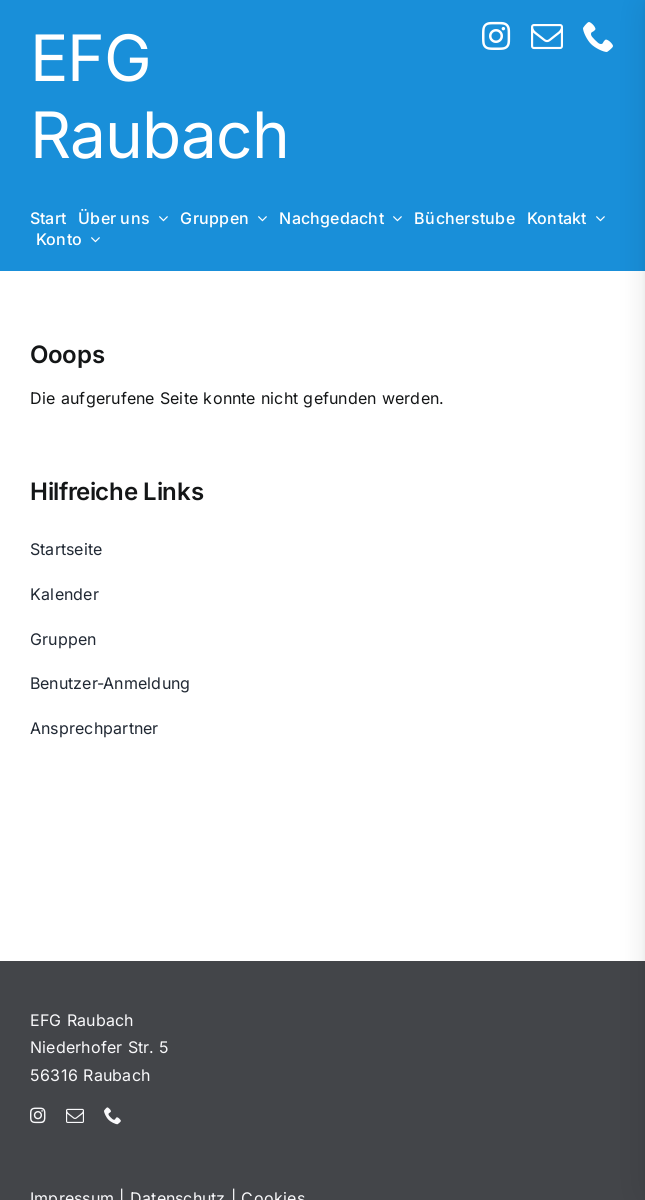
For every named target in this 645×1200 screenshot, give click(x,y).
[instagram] (496, 36)
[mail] (547, 36)
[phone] (599, 36)
